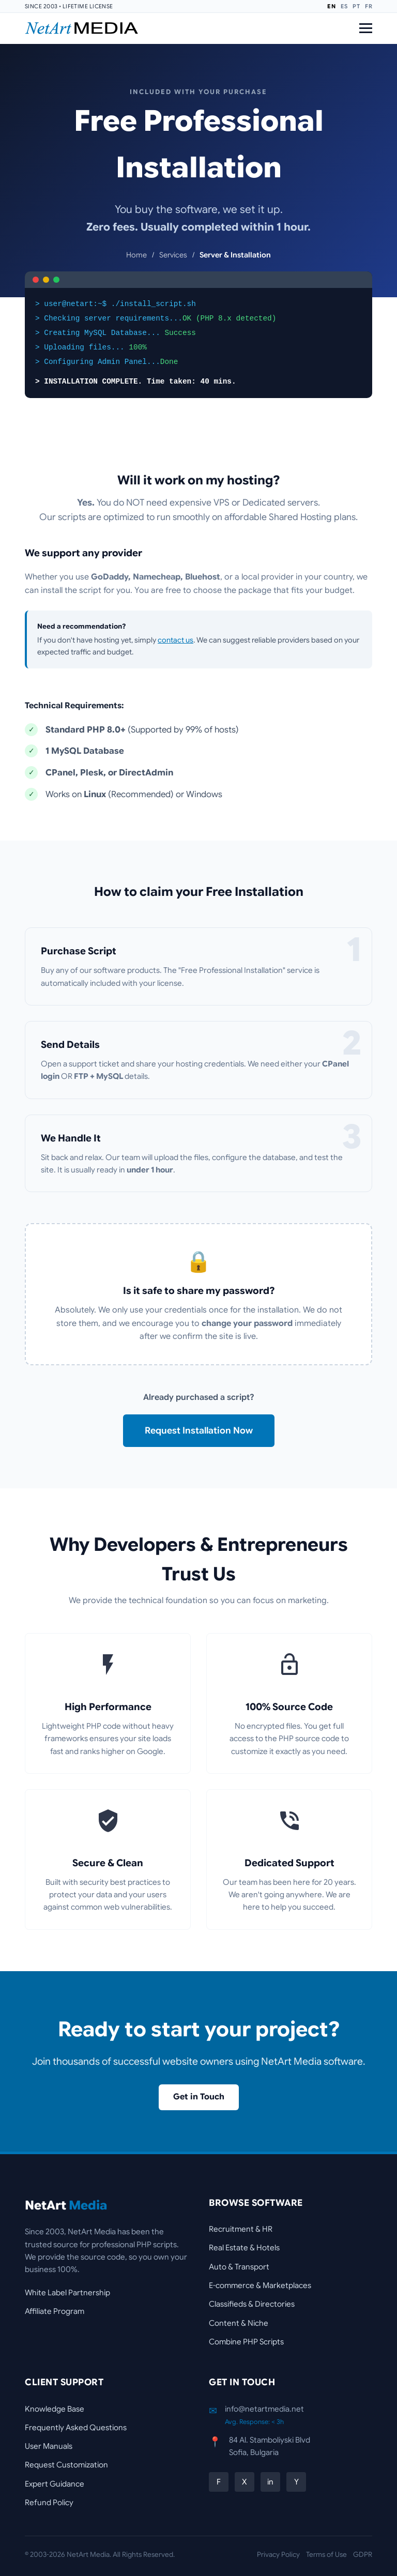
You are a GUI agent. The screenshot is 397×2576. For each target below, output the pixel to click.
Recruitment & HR (240, 2229)
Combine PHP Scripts (246, 2341)
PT (356, 6)
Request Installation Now (199, 1430)
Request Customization (66, 2465)
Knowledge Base (54, 2409)
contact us (175, 640)
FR (368, 6)
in (270, 2482)
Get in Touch (198, 2097)
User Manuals (48, 2446)
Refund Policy (49, 2502)
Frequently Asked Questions (76, 2427)
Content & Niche (238, 2323)
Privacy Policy (278, 2554)
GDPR (362, 2554)
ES (344, 6)
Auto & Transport (239, 2267)
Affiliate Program (54, 2311)
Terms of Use (326, 2554)
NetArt (66, 2205)
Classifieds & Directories (252, 2304)
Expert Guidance (54, 2484)
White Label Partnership (67, 2292)
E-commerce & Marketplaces (260, 2285)
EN (331, 6)
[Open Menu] (365, 28)
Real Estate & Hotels (244, 2247)
